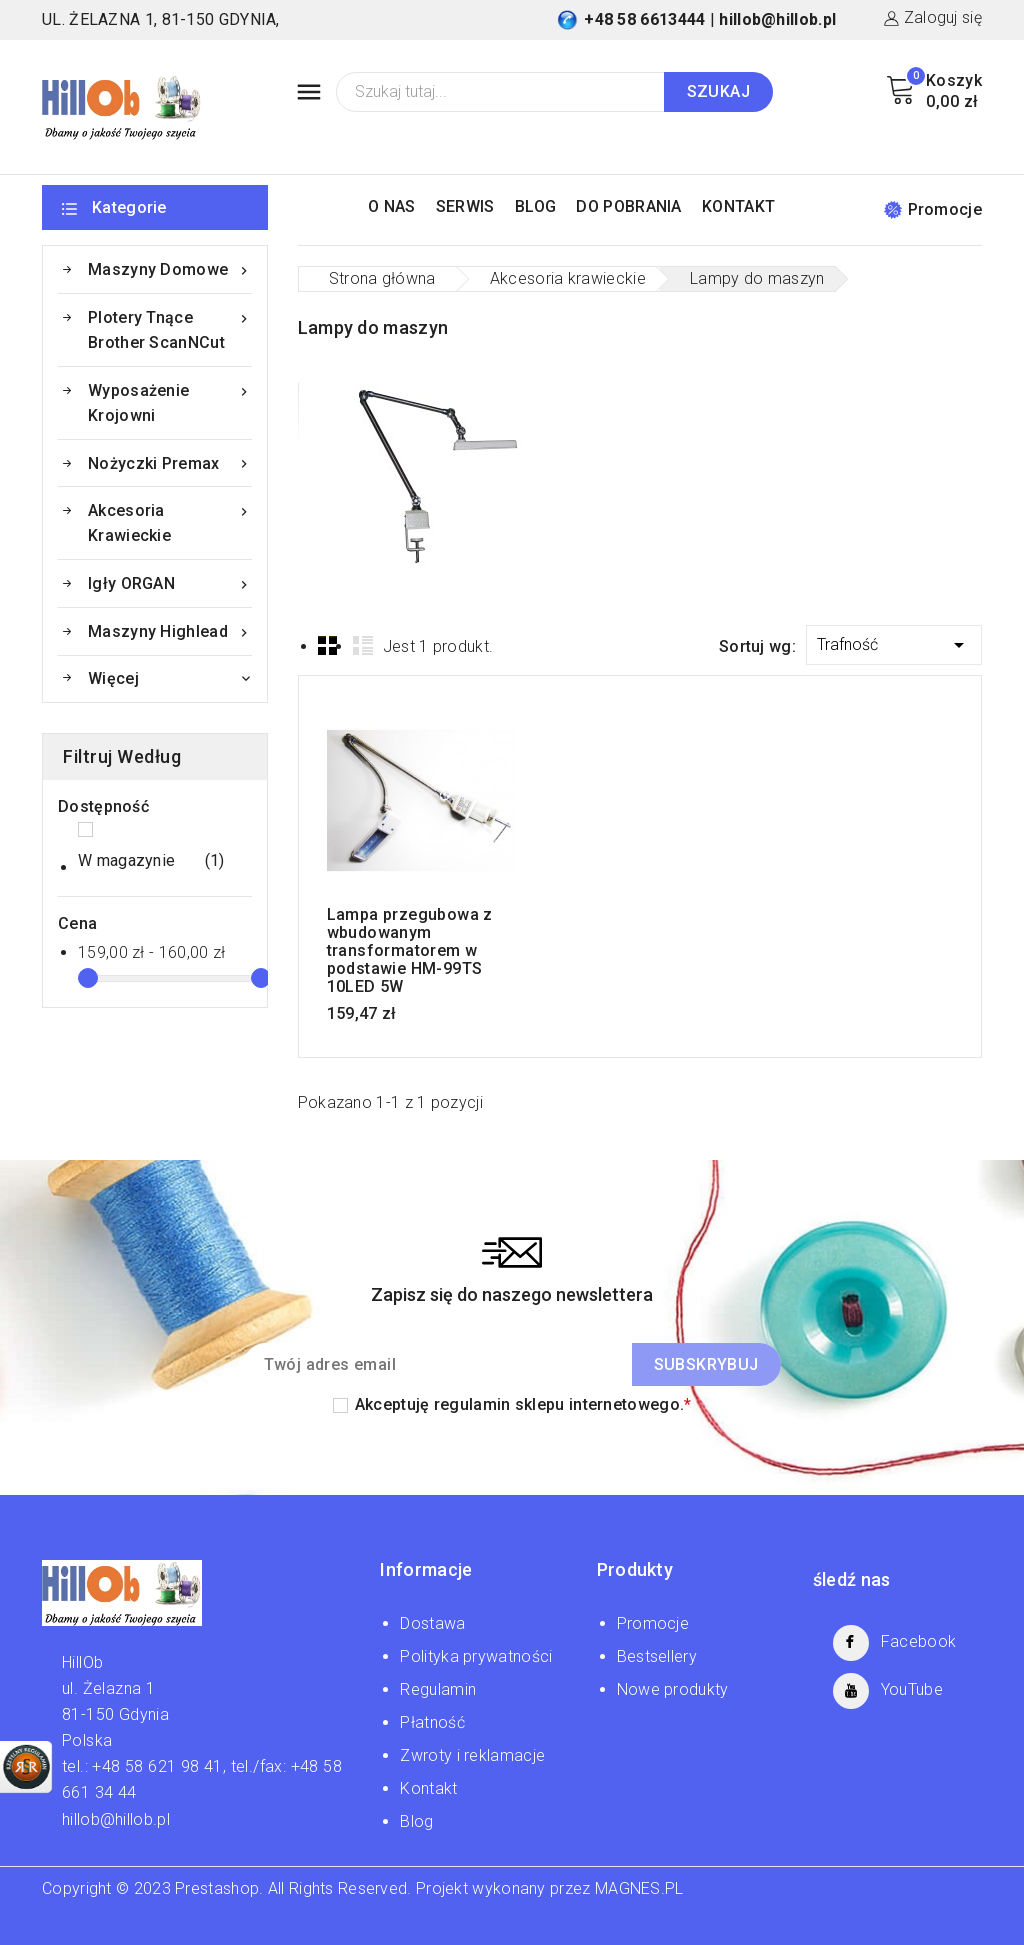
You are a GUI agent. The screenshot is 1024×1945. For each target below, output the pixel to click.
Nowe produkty (673, 1689)
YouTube (912, 1689)
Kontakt (428, 1788)
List (363, 645)
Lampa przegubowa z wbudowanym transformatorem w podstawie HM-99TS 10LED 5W (410, 951)
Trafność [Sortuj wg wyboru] (894, 641)
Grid (328, 645)
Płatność (432, 1722)
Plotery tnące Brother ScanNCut (170, 328)
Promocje (933, 209)
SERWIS (465, 206)
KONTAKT (738, 206)
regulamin (472, 1404)
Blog (416, 1821)
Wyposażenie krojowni (170, 401)
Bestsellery (657, 1656)
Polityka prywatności (476, 1656)
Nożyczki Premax (170, 463)
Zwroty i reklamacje (472, 1755)
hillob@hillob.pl (777, 19)
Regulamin (438, 1689)
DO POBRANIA (628, 206)
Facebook (918, 1641)
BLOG (535, 206)
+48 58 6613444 (644, 19)
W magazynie (151, 861)
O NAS (392, 206)
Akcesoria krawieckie (170, 521)
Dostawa (432, 1623)
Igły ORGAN (170, 583)
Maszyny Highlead (170, 631)
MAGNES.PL (639, 1888)
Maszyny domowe (170, 269)
